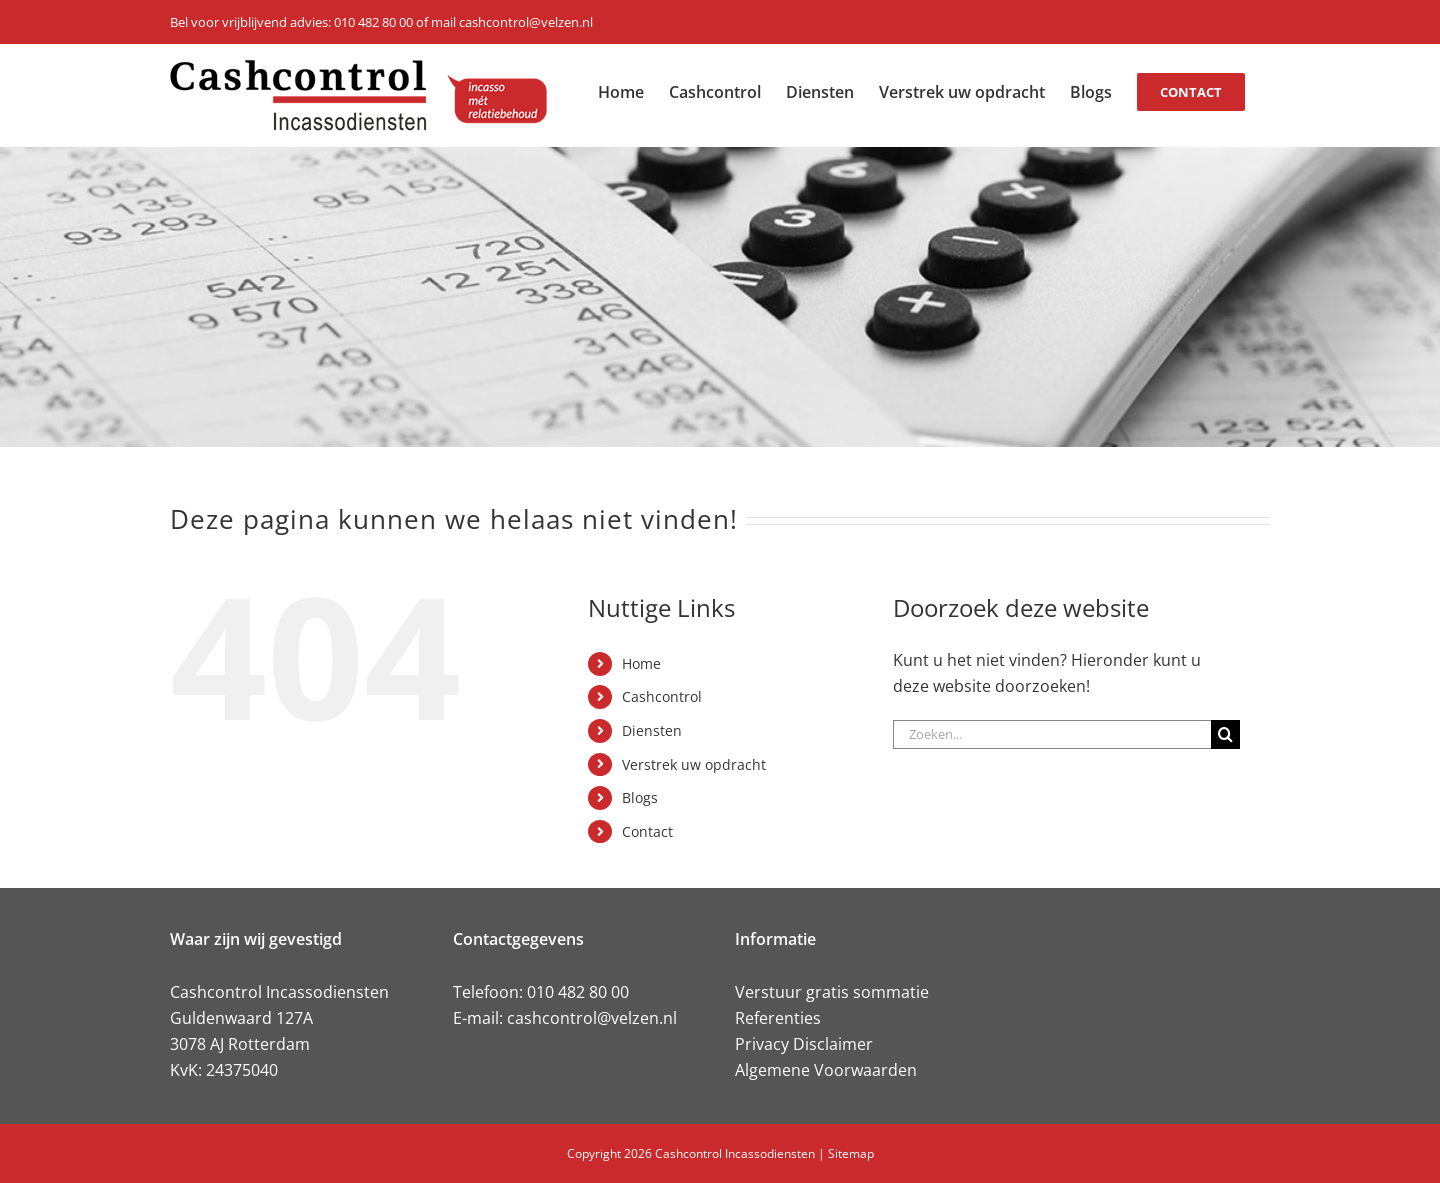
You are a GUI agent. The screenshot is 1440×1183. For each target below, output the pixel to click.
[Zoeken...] (1052, 734)
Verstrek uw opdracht (694, 764)
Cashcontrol (662, 696)
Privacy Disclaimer (804, 1044)
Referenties (778, 1018)
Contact (647, 831)
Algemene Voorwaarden (826, 1070)
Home (641, 663)
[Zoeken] (1225, 734)
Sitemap (851, 1153)
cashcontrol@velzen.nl (592, 1018)
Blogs (640, 797)
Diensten (652, 730)
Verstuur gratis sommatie (832, 992)
